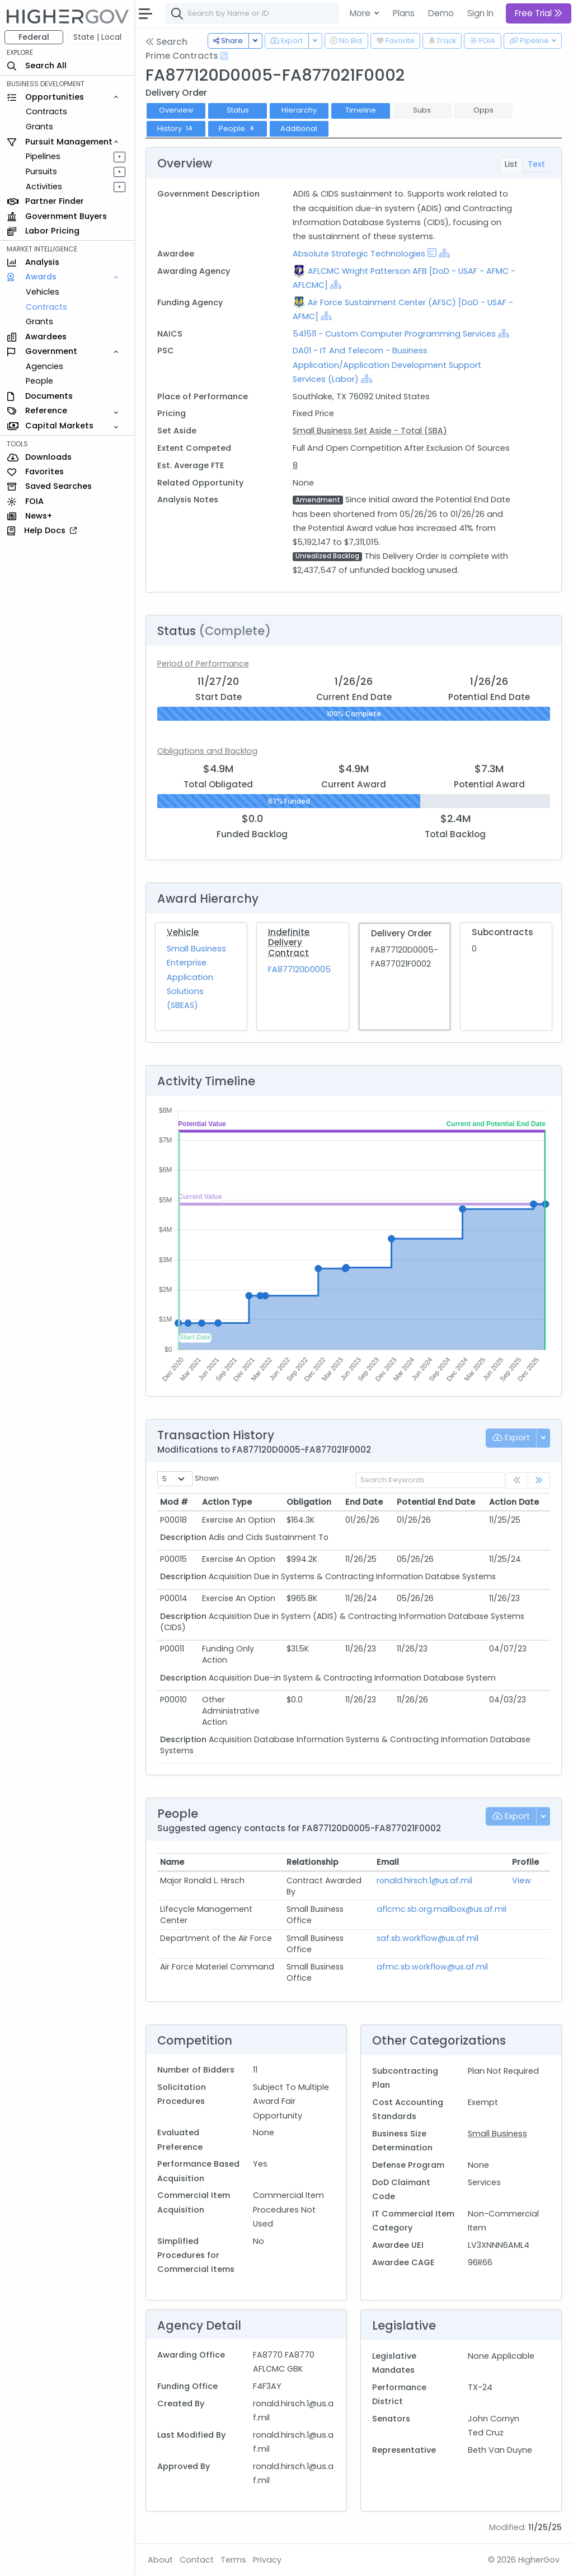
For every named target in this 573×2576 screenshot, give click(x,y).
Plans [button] (404, 13)
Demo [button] (441, 13)
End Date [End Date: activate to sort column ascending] (364, 1502)
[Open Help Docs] (224, 56)
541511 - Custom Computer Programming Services (395, 333)
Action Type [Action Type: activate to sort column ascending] (227, 1502)
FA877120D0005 (299, 969)
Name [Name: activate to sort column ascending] (172, 1862)
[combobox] (333, 13)
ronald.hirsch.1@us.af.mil (424, 1880)
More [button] (361, 13)
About (160, 2559)
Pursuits (41, 171)
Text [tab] (536, 164)
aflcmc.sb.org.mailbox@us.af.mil (441, 1909)
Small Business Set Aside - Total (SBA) (370, 430)
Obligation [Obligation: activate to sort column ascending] (308, 1502)
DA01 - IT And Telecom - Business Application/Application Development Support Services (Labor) (387, 364)
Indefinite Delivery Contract (288, 942)
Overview (176, 110)
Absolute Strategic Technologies (359, 253)
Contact (197, 2559)
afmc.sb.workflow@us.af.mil (432, 1966)
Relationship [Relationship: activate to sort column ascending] (312, 1862)
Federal (33, 37)
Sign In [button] (480, 13)
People (39, 380)
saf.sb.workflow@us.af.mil (427, 1938)
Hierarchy (299, 110)
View (521, 1880)
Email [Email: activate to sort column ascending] (388, 1862)
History (176, 128)
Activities (44, 186)
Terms (233, 2559)
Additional (298, 128)
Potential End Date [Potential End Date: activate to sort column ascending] (436, 1502)
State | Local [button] (97, 37)
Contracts (46, 111)
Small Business (497, 2133)
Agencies (44, 366)
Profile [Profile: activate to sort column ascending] (525, 1862)
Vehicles (42, 291)
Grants (39, 126)
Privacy (267, 2559)
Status (238, 110)
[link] (539, 1480)
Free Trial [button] (538, 13)
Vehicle (183, 932)
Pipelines (43, 156)
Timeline (360, 110)
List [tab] (511, 164)
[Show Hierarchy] (444, 253)
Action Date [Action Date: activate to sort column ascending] (514, 1502)
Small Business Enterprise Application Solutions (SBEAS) (196, 977)
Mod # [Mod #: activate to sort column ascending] (174, 1502)
